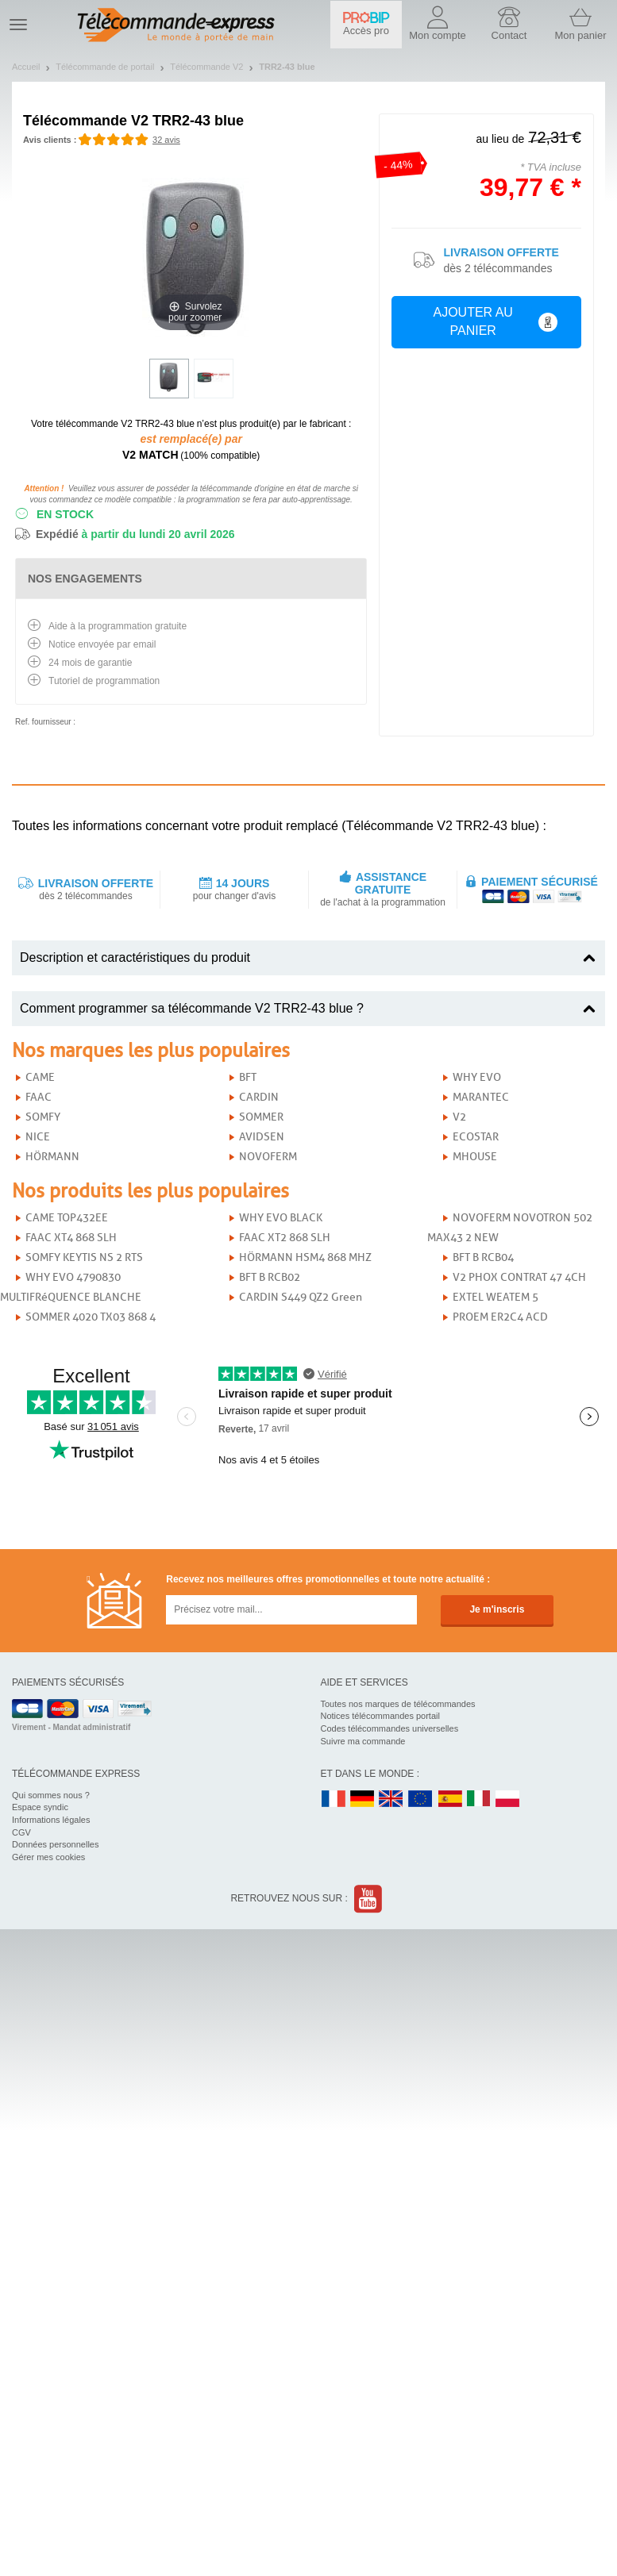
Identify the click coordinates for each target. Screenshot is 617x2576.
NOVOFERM (268, 1156)
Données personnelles (55, 1844)
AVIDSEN (261, 1137)
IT (479, 1799)
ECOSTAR (476, 1137)
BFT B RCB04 (483, 1257)
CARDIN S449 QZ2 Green (300, 1297)
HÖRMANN (52, 1156)
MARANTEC (481, 1097)
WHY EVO (477, 1077)
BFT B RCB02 (269, 1277)
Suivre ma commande (363, 1741)
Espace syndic (40, 1807)
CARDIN (259, 1097)
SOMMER (261, 1117)
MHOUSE (475, 1156)
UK (391, 1799)
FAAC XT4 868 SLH (71, 1237)
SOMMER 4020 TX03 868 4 (90, 1317)
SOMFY (42, 1117)
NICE (37, 1137)
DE (362, 1799)
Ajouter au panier (495, 321)
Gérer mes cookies (48, 1857)
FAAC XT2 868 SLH (284, 1237)
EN (421, 1799)
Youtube (369, 1898)
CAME (40, 1077)
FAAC (38, 1097)
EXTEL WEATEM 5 (495, 1297)
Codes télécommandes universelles (390, 1728)
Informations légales (51, 1819)
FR (333, 1799)
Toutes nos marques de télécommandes (398, 1704)
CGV (21, 1832)
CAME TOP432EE (66, 1218)
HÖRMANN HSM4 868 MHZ (305, 1257)
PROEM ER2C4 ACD (500, 1317)
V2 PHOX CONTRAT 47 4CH (519, 1277)
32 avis (166, 139)
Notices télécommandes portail (380, 1716)
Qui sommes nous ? (51, 1795)
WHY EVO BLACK (280, 1218)
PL (508, 1799)
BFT (247, 1077)
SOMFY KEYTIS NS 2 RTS (84, 1257)
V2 (459, 1117)
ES (450, 1799)
